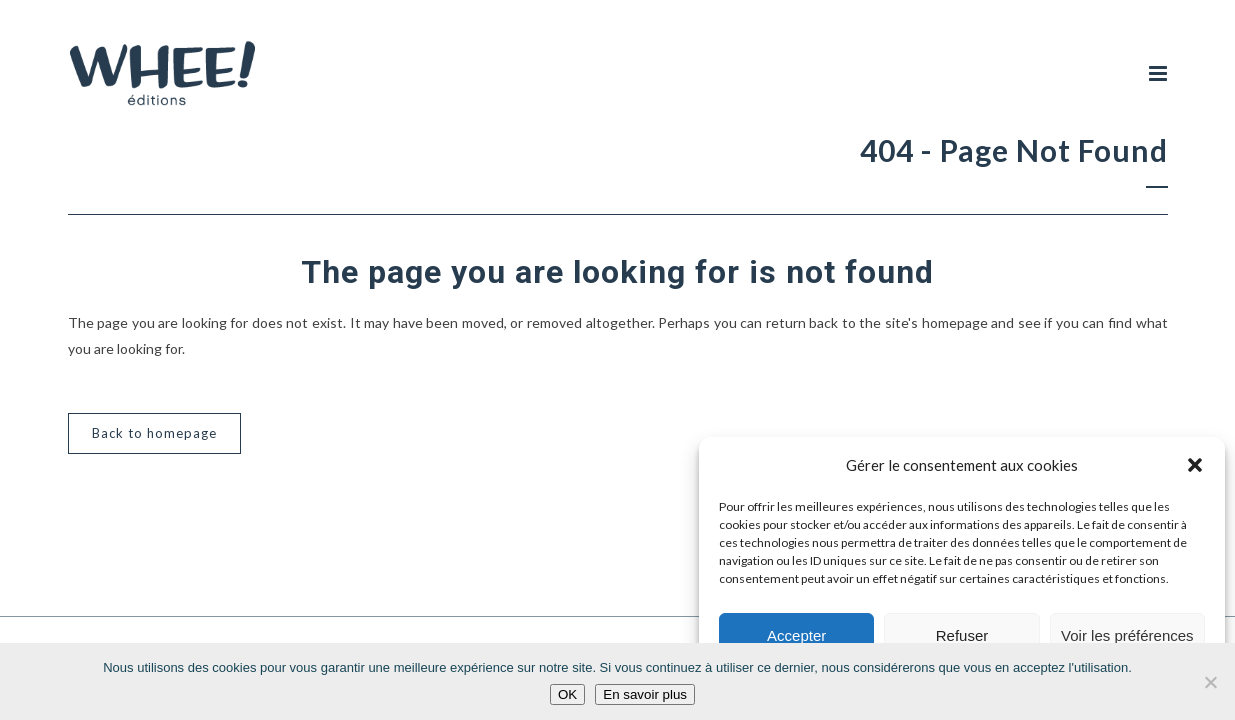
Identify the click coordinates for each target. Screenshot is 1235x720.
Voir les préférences (1127, 635)
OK (567, 694)
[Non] (1210, 682)
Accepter (796, 635)
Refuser (962, 635)
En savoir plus (645, 694)
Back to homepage (154, 433)
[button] (1195, 465)
